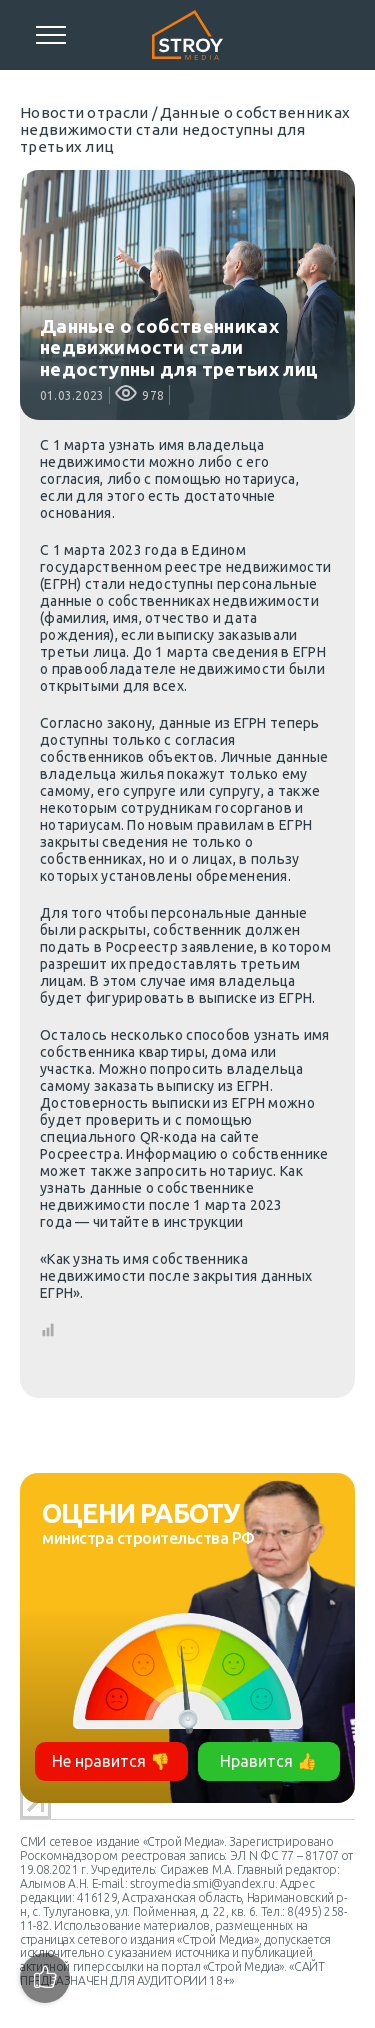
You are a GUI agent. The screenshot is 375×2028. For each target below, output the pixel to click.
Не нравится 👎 (111, 1761)
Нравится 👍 (268, 1761)
